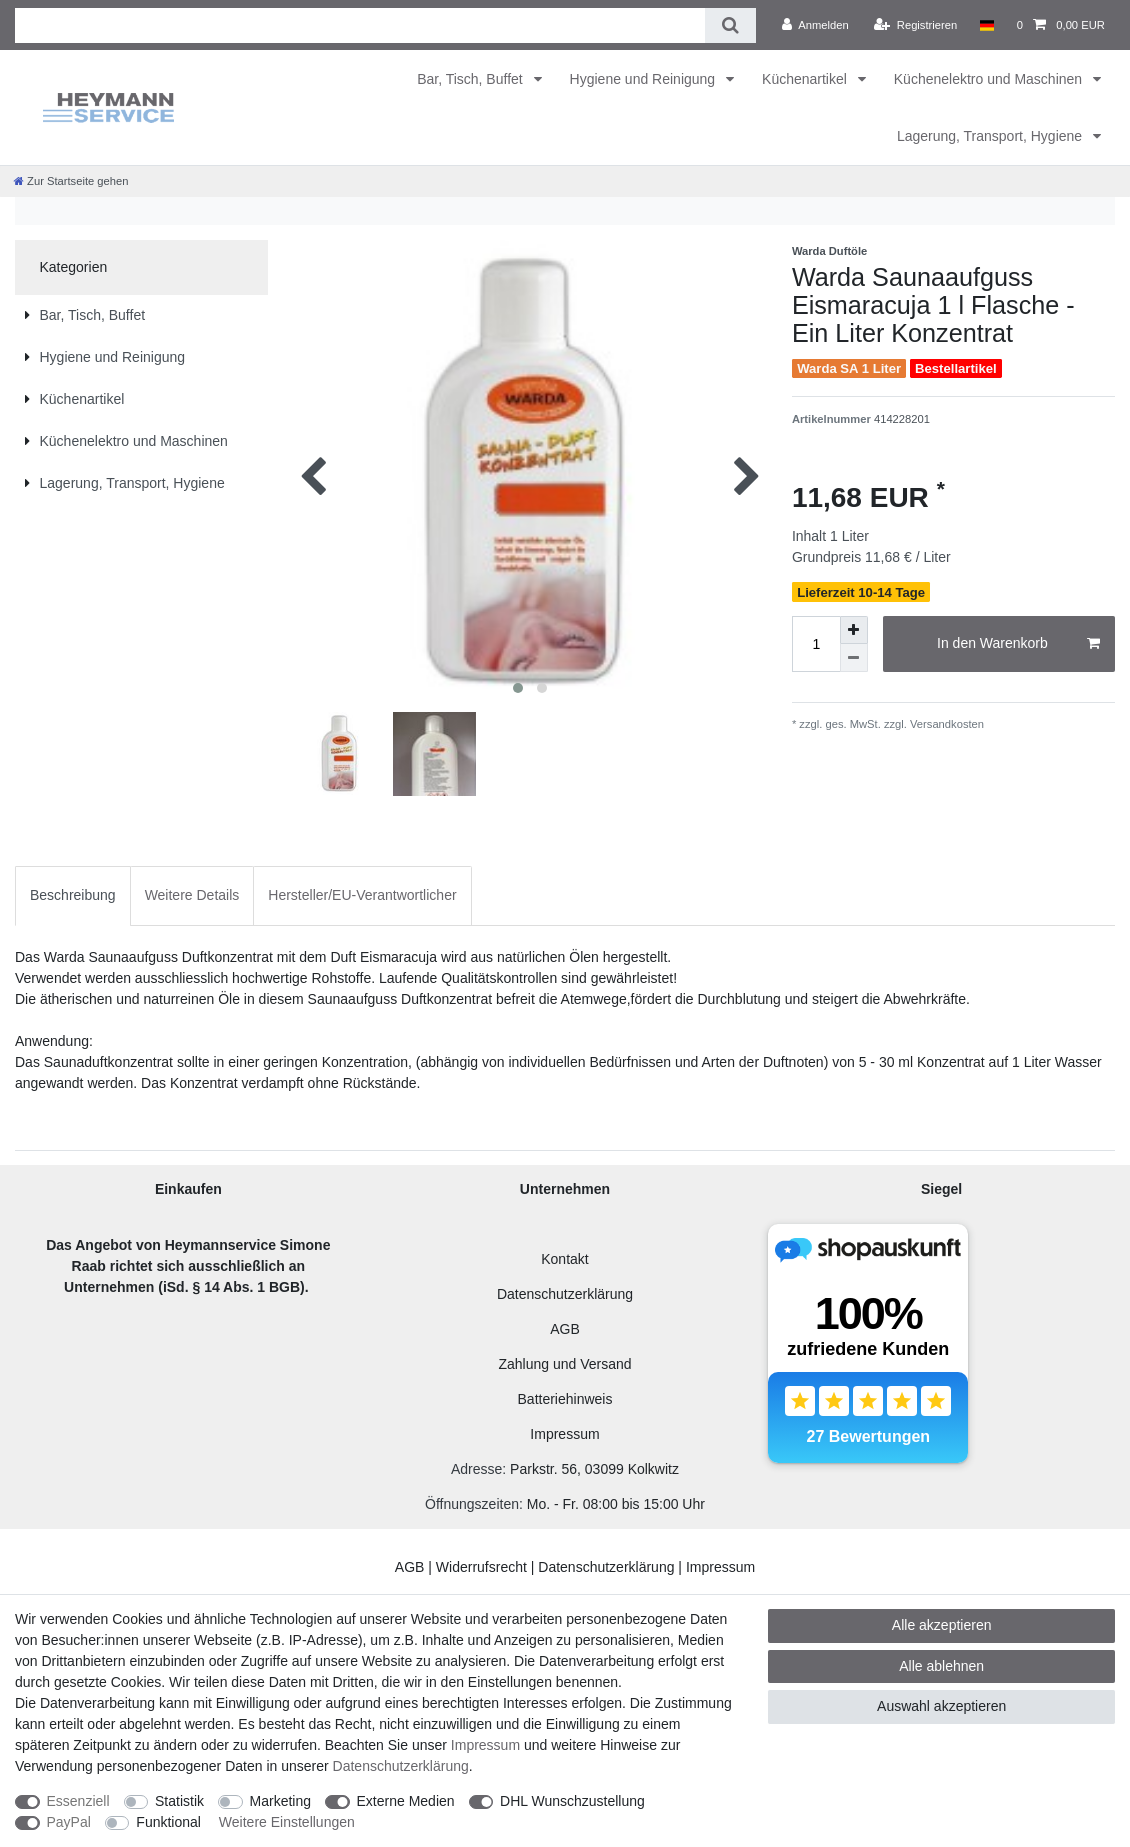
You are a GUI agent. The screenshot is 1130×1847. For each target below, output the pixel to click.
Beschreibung (73, 895)
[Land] (986, 25)
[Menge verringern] (854, 658)
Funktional (168, 1822)
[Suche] (730, 25)
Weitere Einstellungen (287, 1822)
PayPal (69, 1822)
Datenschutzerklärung (565, 1294)
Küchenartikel (806, 79)
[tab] (73, 895)
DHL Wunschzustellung (572, 1801)
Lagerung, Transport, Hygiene (991, 136)
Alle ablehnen (941, 1666)
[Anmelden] (815, 25)
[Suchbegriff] (360, 25)
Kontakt (564, 1259)
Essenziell (78, 1801)
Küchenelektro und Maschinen (990, 79)
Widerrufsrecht (481, 1567)
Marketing (280, 1801)
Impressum (564, 1434)
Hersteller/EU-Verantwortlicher (362, 895)
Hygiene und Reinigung (644, 79)
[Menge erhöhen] (854, 630)
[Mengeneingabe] (816, 644)
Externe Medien (406, 1801)
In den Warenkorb (1018, 644)
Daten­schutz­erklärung (401, 1766)
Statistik (179, 1801)
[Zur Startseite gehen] (71, 181)
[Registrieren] (915, 25)
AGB (565, 1329)
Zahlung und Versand (564, 1364)
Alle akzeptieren (942, 1625)
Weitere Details (192, 895)
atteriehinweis (570, 1399)
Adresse (476, 1469)
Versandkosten (945, 724)
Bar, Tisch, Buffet (471, 79)
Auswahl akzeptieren (941, 1706)
